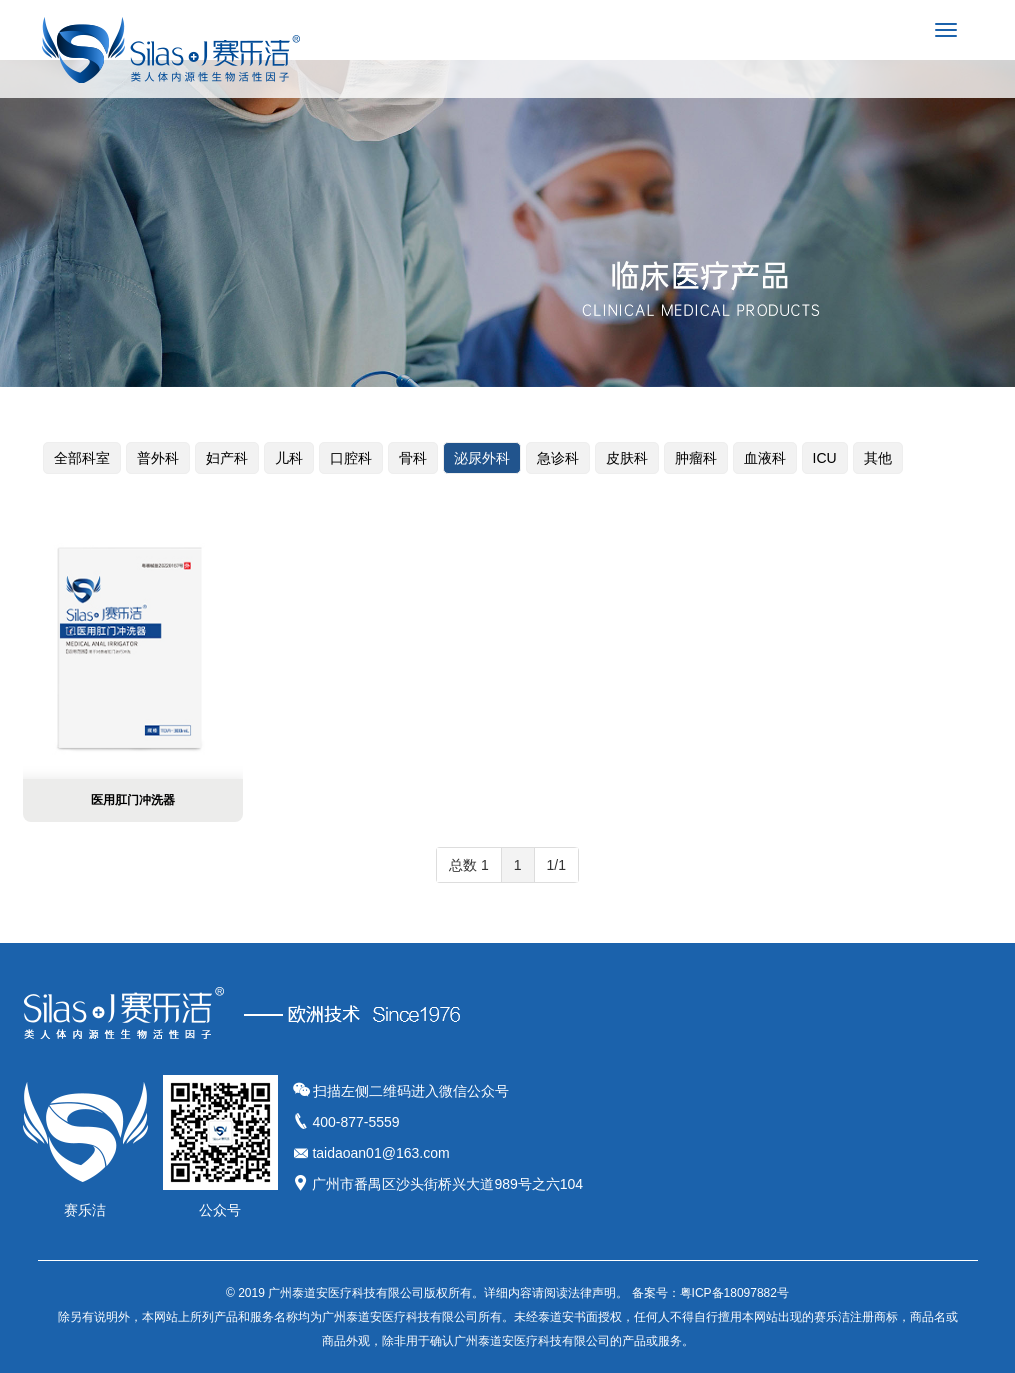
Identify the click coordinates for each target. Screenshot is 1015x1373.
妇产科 (227, 458)
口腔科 (351, 458)
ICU (825, 458)
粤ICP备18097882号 (734, 1293)
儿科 (289, 458)
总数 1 (469, 865)
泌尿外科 (482, 458)
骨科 (413, 458)
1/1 (556, 865)
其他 (878, 458)
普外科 (158, 458)
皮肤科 (627, 458)
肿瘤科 (696, 458)
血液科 (765, 458)
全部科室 (82, 458)
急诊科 (558, 458)
